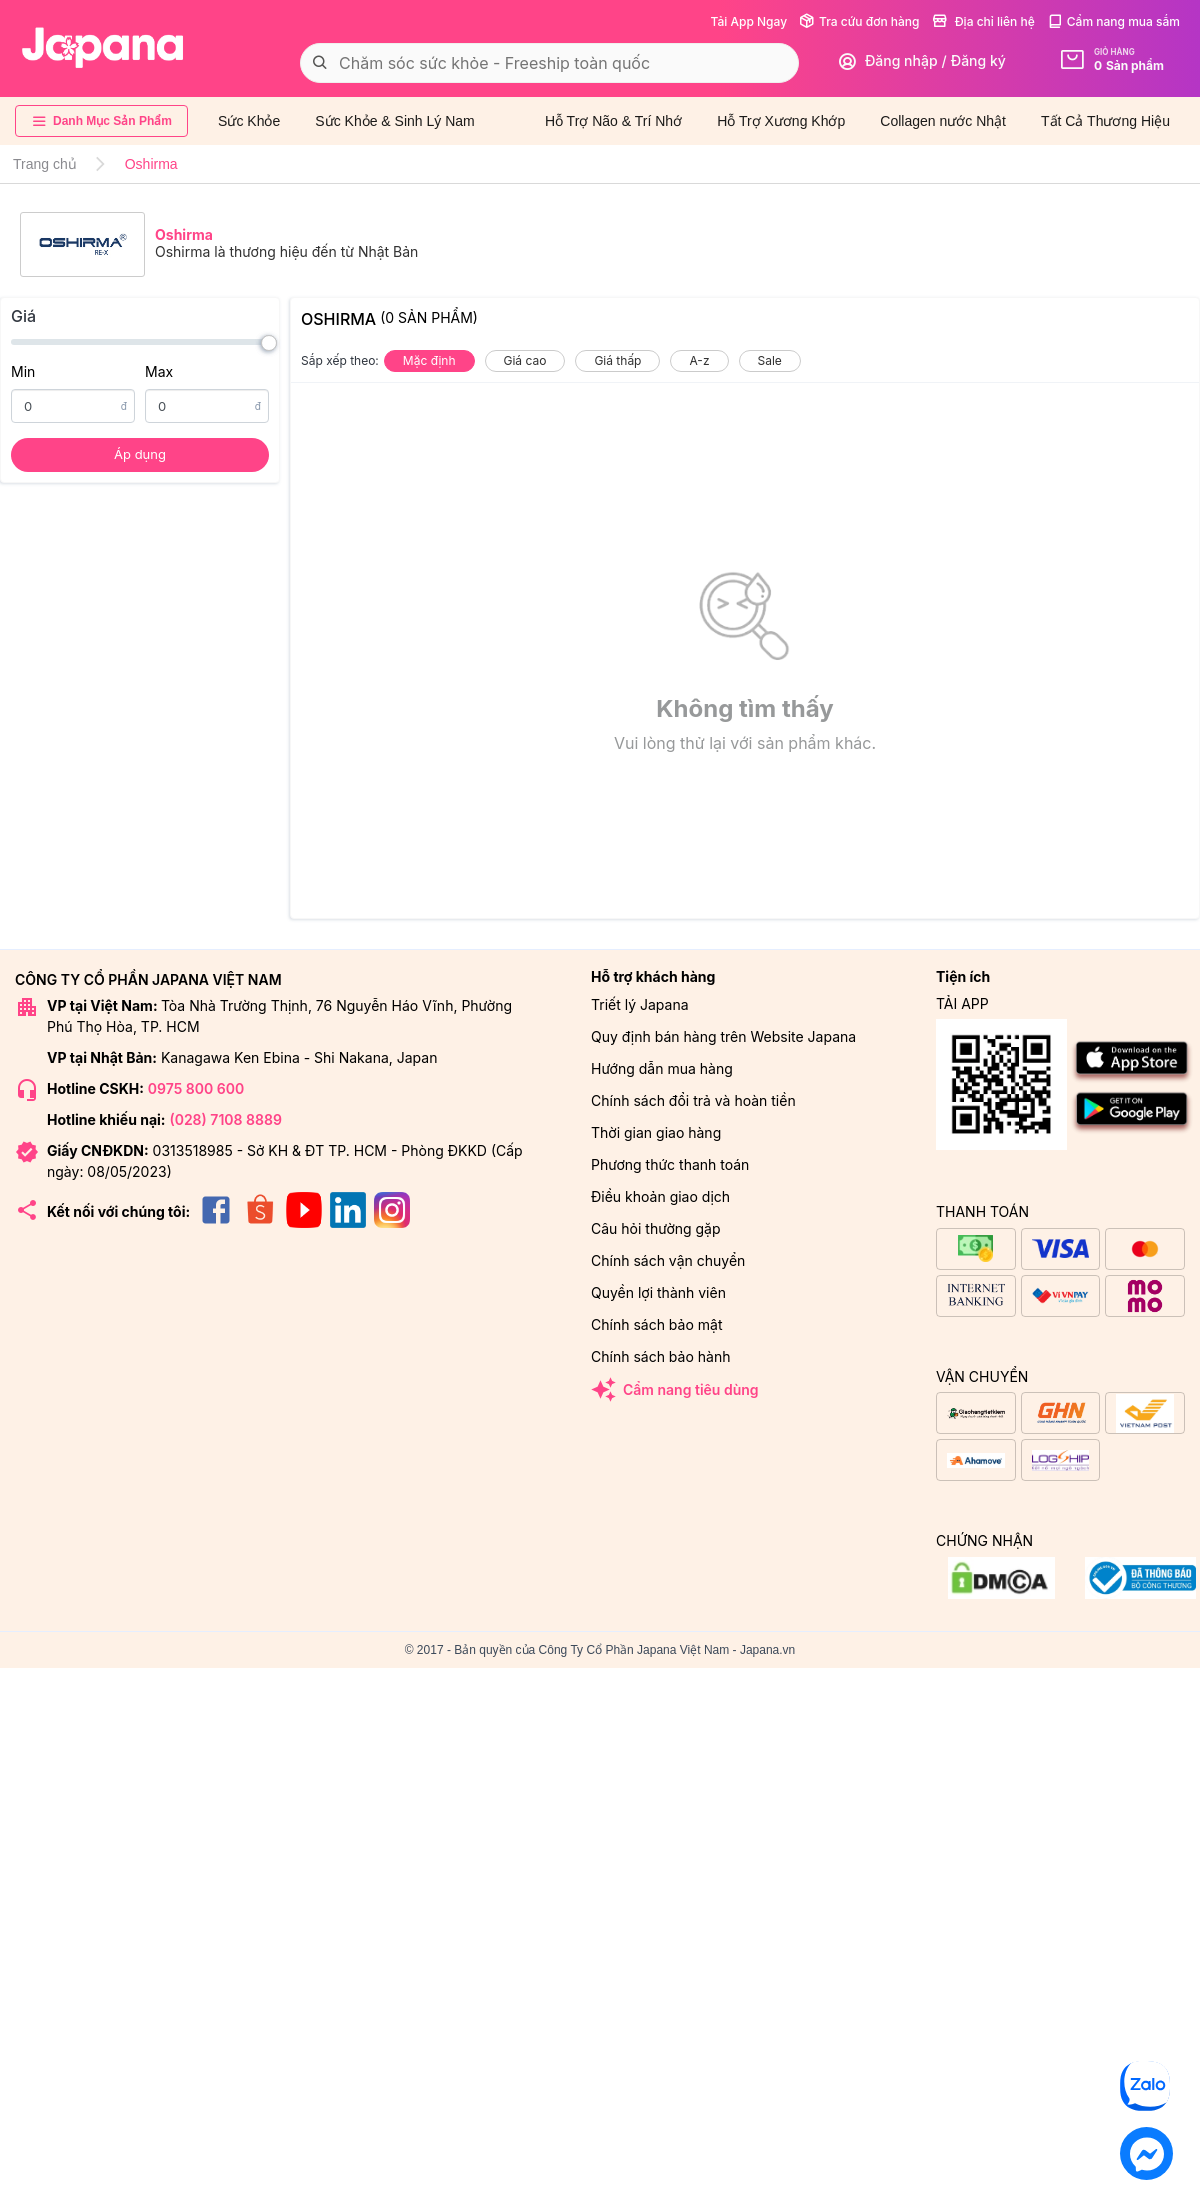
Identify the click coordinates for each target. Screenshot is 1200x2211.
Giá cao (525, 360)
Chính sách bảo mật (656, 1324)
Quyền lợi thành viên (658, 1292)
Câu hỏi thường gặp (656, 1228)
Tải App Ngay (748, 21)
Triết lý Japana (640, 1004)
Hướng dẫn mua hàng (662, 1068)
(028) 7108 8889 (225, 1119)
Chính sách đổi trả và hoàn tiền (693, 1100)
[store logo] (103, 48)
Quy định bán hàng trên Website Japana (723, 1036)
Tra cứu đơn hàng (859, 21)
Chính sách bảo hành (660, 1356)
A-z (699, 360)
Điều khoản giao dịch (660, 1196)
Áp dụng (140, 454)
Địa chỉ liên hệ (983, 21)
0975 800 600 (196, 1088)
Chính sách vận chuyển (668, 1260)
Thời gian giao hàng (656, 1132)
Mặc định (429, 360)
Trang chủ (45, 164)
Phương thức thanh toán (670, 1164)
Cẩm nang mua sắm (1113, 21)
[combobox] (549, 63)
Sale (770, 360)
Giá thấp (617, 360)
